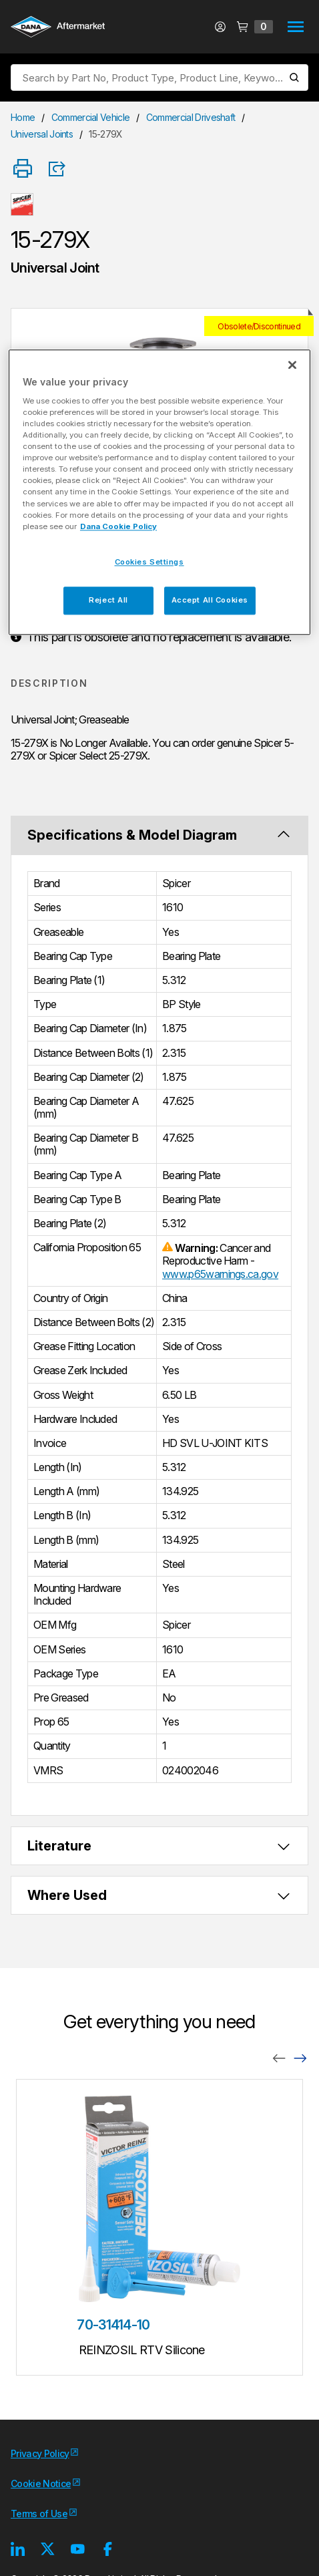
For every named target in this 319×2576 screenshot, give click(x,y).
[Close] (292, 365)
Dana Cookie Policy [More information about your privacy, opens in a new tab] (118, 526)
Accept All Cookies (210, 600)
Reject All (108, 600)
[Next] (300, 2057)
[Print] (23, 169)
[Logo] (58, 28)
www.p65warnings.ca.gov (220, 1274)
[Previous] (279, 2057)
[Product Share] (61, 169)
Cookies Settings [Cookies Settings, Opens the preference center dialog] (149, 562)
